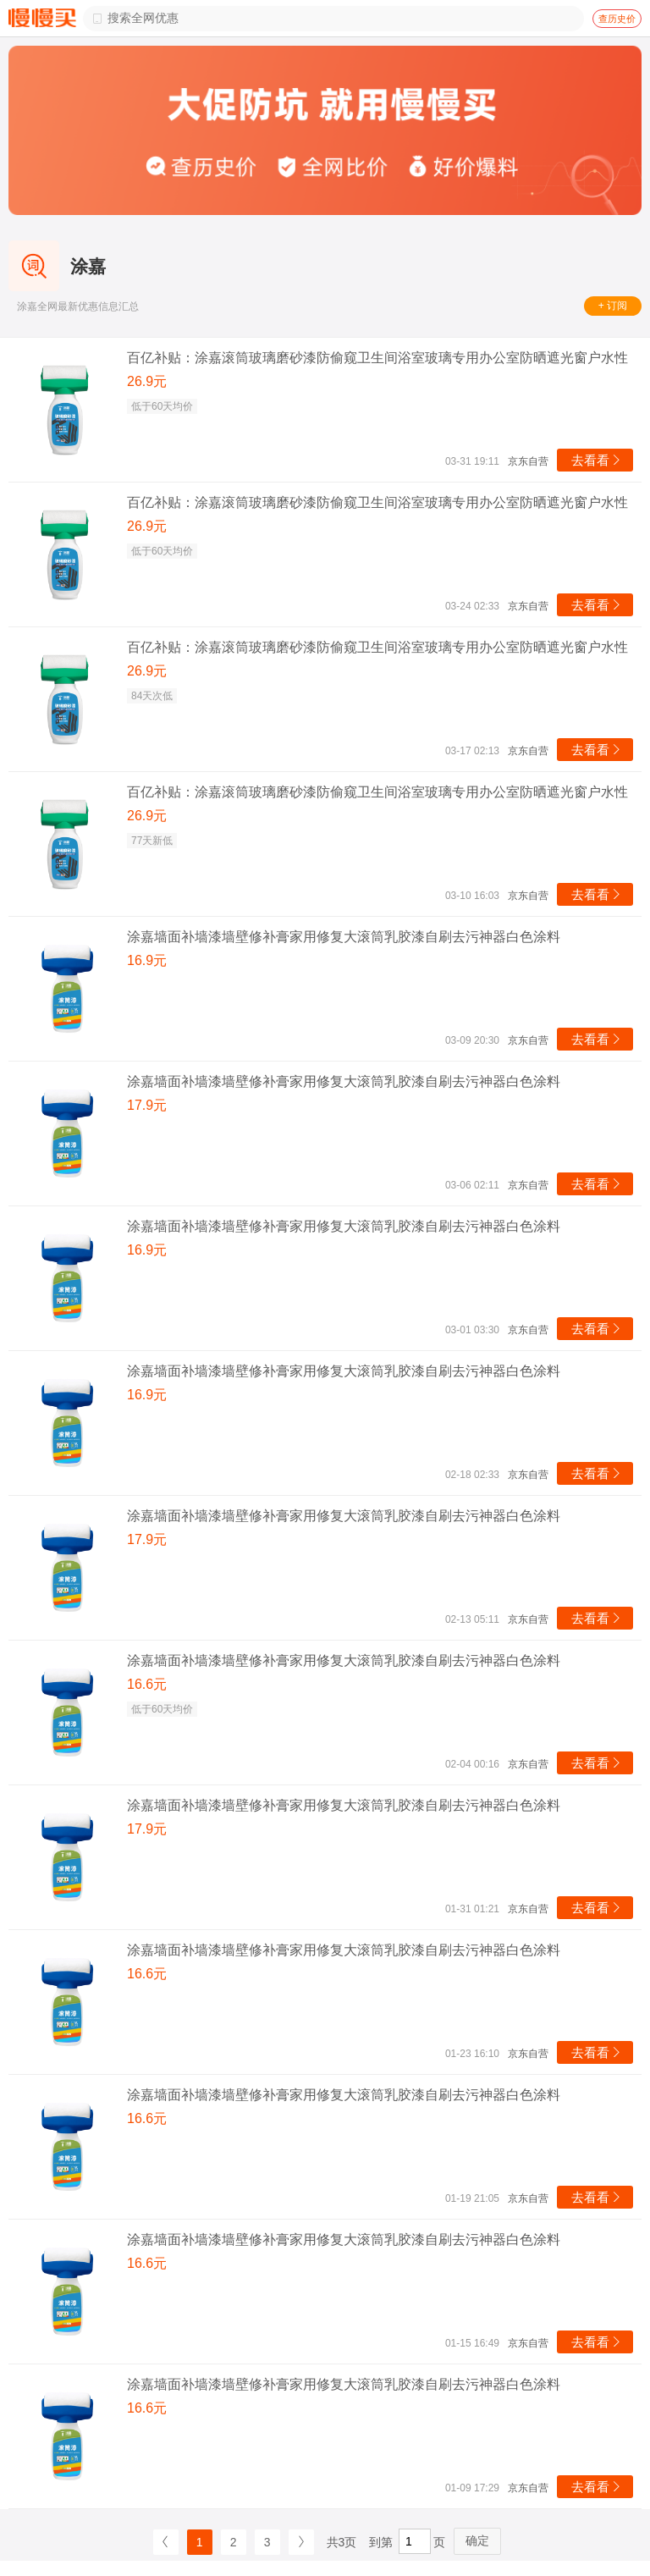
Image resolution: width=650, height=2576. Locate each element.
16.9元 (147, 960)
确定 (477, 2540)
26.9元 (147, 381)
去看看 (597, 460)
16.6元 (147, 1684)
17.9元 (147, 1105)
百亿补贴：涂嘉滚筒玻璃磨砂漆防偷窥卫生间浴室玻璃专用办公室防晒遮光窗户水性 (377, 357)
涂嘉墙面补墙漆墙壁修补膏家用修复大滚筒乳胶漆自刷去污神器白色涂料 (343, 936)
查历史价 (617, 19)
